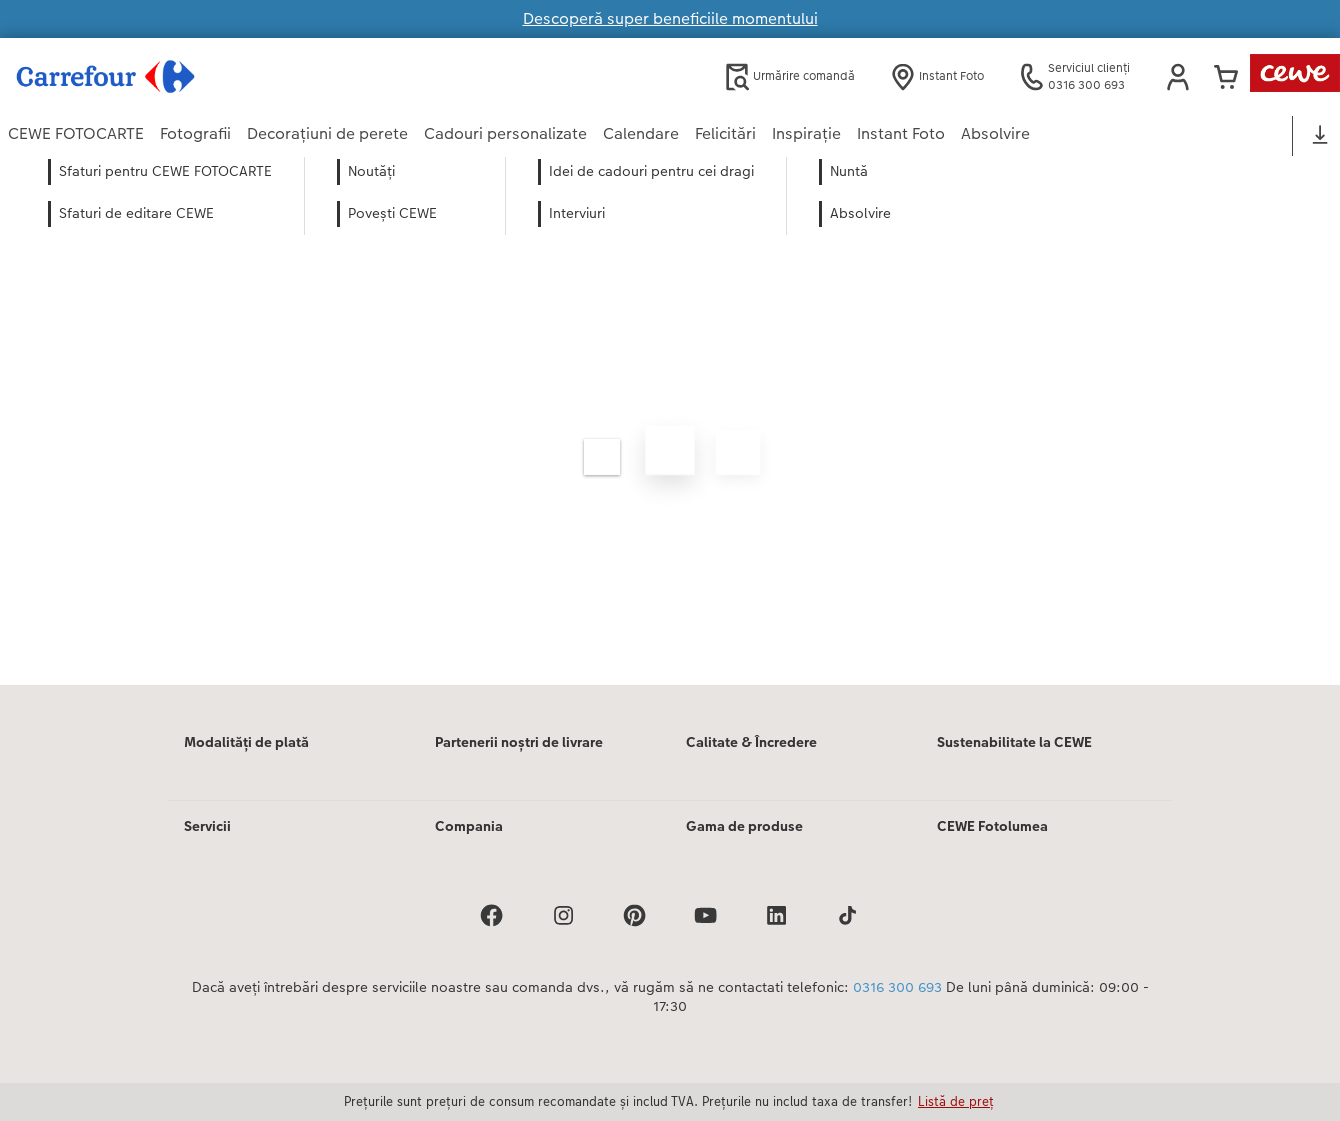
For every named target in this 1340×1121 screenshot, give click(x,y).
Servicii (207, 826)
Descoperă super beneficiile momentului (670, 18)
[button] (1178, 77)
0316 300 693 (897, 987)
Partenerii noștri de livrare (519, 742)
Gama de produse (744, 826)
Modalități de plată (246, 742)
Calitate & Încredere (751, 742)
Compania (469, 826)
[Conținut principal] (670, 432)
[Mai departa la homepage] (204, 76)
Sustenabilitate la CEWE (1014, 742)
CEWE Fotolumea (992, 826)
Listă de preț (956, 1101)
